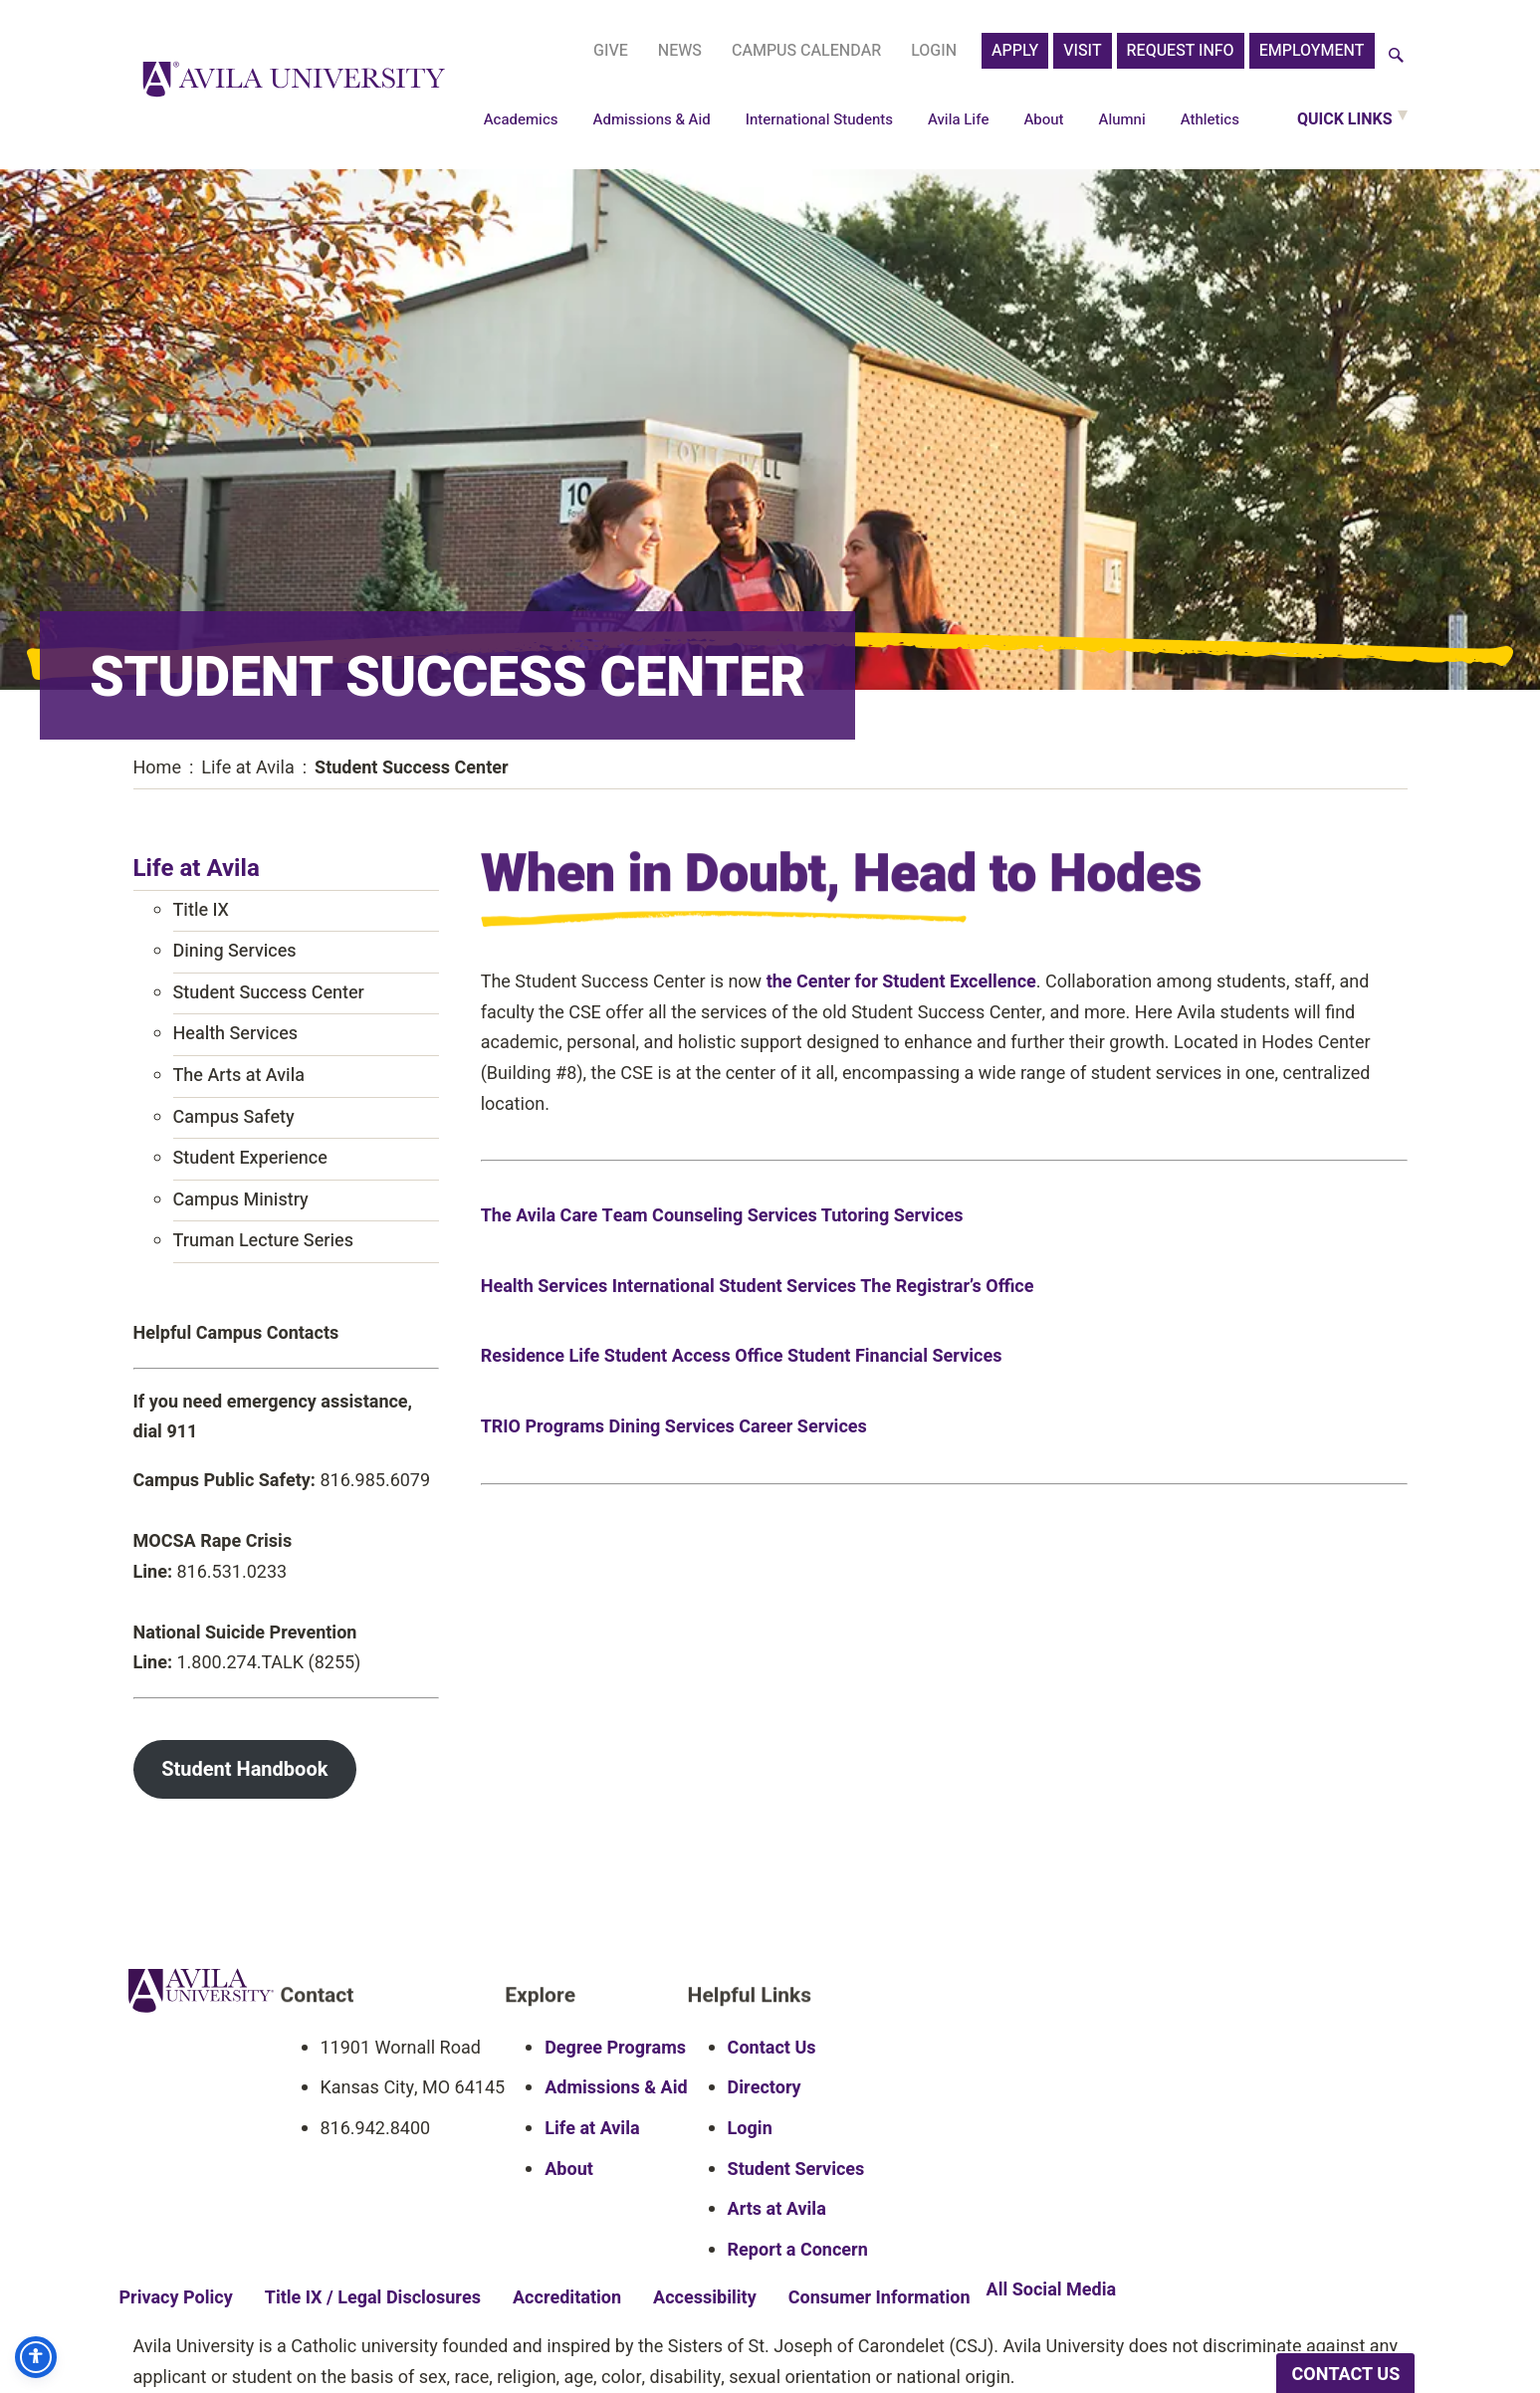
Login (934, 51)
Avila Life (959, 119)
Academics (521, 119)
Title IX (201, 910)
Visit (1082, 51)
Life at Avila (196, 868)
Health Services (236, 1033)
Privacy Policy (176, 2298)
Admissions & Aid (652, 119)
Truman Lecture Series (263, 1240)
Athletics (1210, 119)
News (680, 51)
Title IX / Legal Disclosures (373, 2298)
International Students (819, 119)
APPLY (1014, 51)
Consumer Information (879, 2298)
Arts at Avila (777, 2210)
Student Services (796, 2169)
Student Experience (250, 1158)
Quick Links (1345, 119)
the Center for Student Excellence (901, 984)
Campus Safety (234, 1117)
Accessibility (705, 2298)
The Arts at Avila (239, 1075)
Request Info (1180, 51)
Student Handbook (244, 1769)
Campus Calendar (806, 51)
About (1043, 119)
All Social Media (1052, 2291)
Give (610, 51)
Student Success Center (268, 992)
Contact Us (772, 2048)
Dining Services (235, 951)
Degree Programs (615, 2048)
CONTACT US (1345, 2374)
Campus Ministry (241, 1200)
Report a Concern (798, 2250)
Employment (1312, 51)
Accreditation (567, 2298)
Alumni (1122, 119)
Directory (764, 2088)
